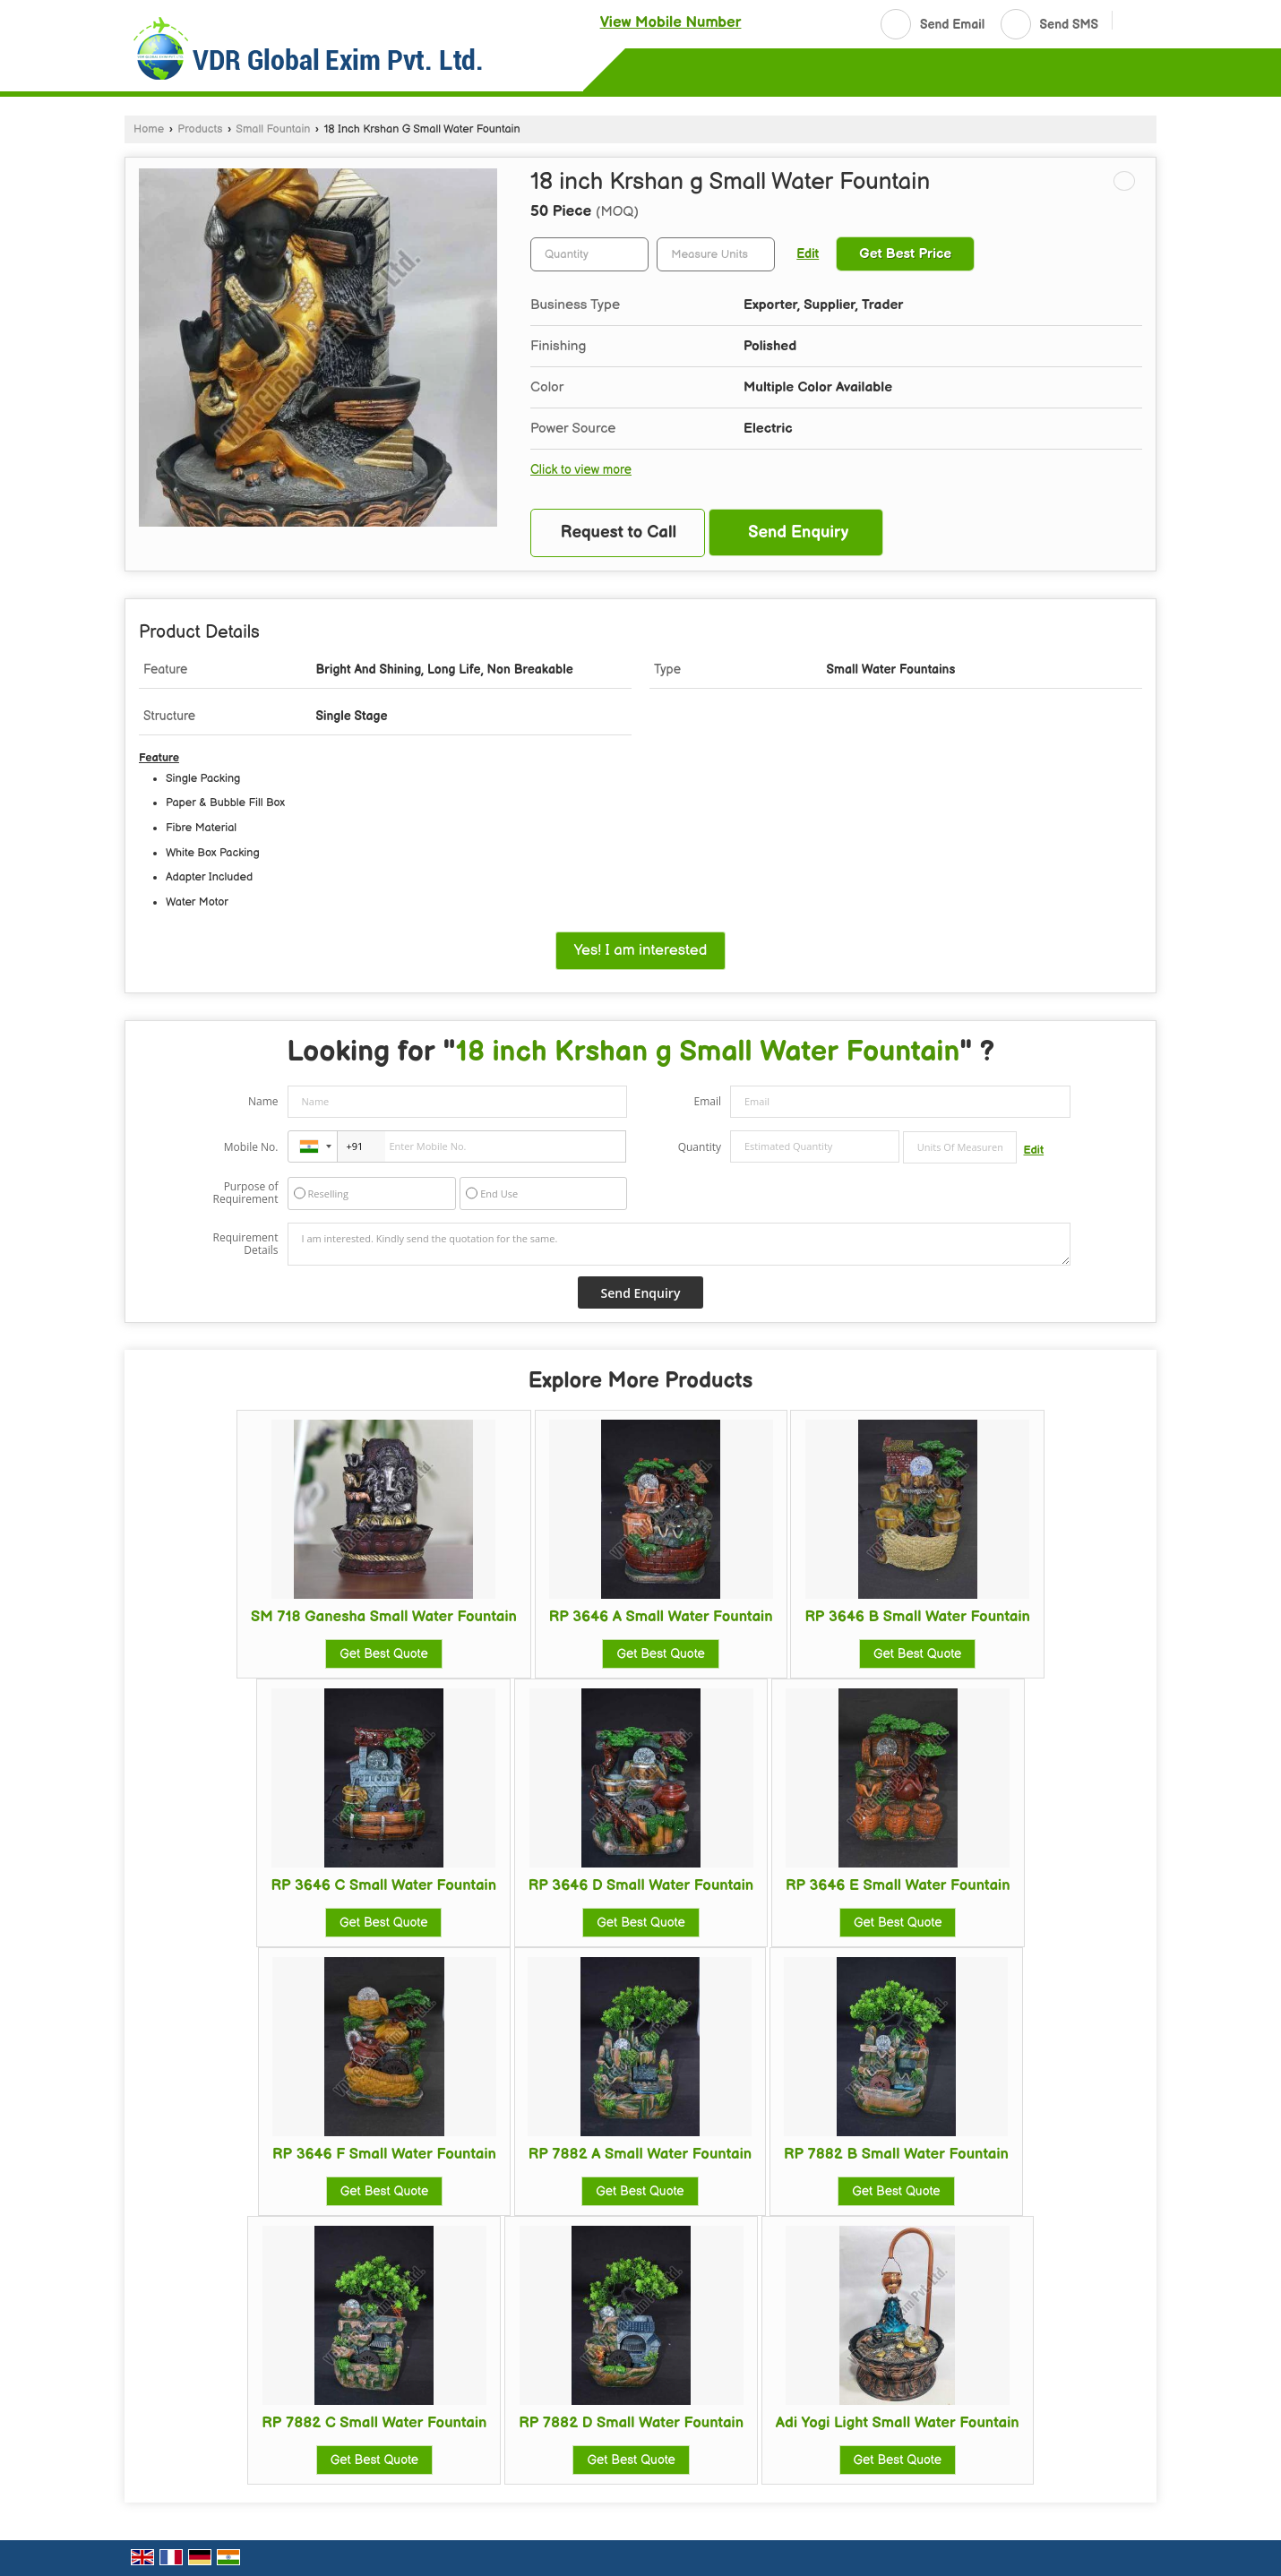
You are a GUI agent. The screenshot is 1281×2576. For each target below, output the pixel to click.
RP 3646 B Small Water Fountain (917, 1617)
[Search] (1133, 22)
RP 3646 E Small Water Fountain (898, 1885)
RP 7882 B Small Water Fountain (896, 2154)
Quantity (699, 1147)
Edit (807, 254)
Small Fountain (273, 129)
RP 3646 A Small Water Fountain (661, 1617)
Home (148, 129)
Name (263, 1101)
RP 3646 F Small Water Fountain (384, 2154)
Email (707, 1101)
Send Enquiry (798, 532)
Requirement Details (245, 1244)
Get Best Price (905, 253)
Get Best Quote (383, 1654)
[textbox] (716, 254)
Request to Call (619, 532)
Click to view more (581, 470)
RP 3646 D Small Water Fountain (641, 1885)
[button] (671, 22)
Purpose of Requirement (245, 1193)
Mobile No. (251, 1147)
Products (199, 129)
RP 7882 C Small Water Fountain (374, 2423)
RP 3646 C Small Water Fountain (383, 1885)
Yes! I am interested (641, 950)
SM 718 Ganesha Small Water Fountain (384, 1617)
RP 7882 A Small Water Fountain (640, 2154)
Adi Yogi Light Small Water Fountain (897, 2423)
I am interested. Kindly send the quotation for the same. (679, 1244)
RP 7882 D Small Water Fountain (631, 2423)
